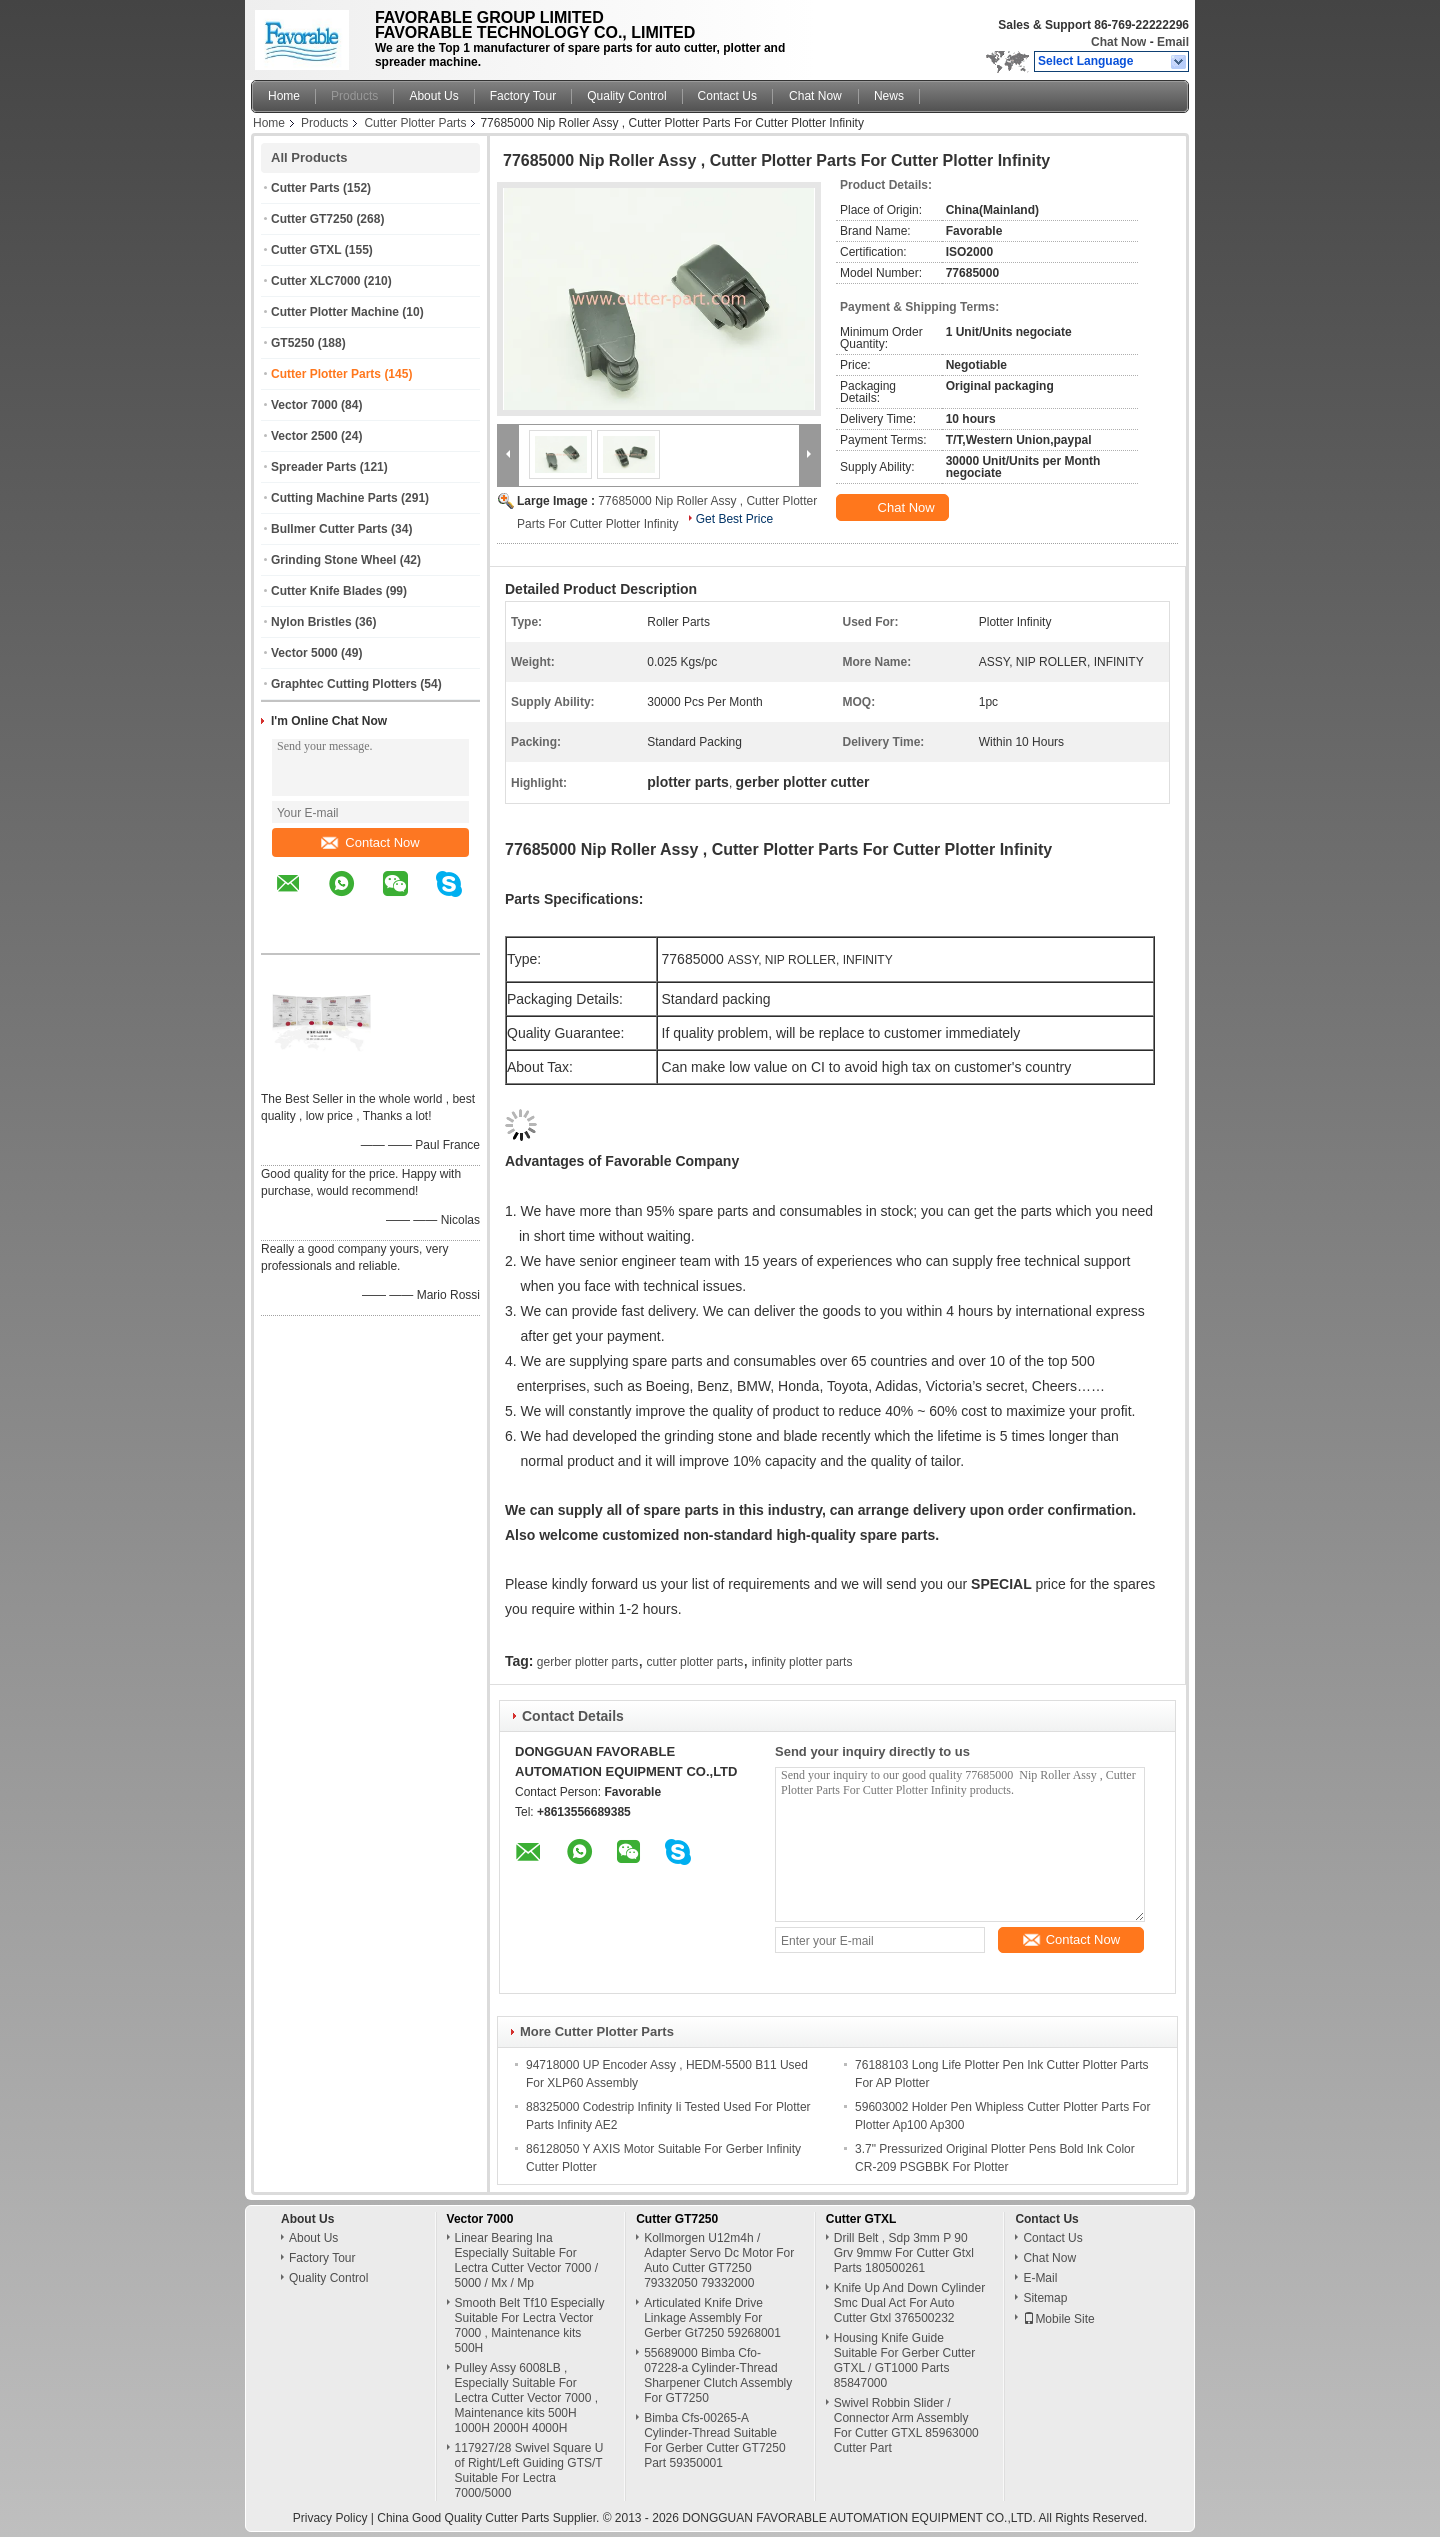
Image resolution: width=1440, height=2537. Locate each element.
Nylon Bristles (311, 622)
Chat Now (1118, 42)
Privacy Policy (330, 2518)
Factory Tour (523, 96)
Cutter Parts (305, 188)
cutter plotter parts (695, 1662)
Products (354, 96)
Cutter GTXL (306, 250)
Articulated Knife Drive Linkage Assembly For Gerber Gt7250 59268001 (712, 2318)
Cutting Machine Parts (334, 498)
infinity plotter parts (802, 1662)
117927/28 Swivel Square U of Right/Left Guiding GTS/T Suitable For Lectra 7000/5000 (529, 2470)
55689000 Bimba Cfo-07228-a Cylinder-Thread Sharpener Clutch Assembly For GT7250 (718, 2375)
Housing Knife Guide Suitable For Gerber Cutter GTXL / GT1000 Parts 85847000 (904, 2360)
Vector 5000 (304, 653)
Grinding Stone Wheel (333, 560)
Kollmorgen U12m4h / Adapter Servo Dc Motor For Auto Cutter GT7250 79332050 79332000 (719, 2260)
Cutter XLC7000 (315, 281)
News (889, 96)
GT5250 (292, 343)
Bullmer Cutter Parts (329, 529)
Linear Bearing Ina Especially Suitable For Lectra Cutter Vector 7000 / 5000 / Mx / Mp (526, 2260)
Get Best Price (734, 519)
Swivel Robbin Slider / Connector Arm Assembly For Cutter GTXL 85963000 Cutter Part (906, 2425)
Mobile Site (1058, 2319)
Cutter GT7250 (312, 219)
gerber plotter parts (587, 1662)
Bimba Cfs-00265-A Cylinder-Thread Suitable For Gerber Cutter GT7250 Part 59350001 (714, 2440)
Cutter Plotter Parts (415, 123)
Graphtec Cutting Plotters (344, 684)
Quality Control (626, 96)
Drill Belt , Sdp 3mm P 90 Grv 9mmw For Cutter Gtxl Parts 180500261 (904, 2253)
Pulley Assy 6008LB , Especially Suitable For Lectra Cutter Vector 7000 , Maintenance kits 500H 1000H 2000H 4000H (526, 2398)
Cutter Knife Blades (326, 591)
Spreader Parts (313, 467)
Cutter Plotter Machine (335, 312)
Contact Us (727, 96)
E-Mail (1040, 2278)
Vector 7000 (304, 405)
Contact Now (370, 842)
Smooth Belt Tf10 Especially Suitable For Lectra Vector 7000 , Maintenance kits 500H (530, 2325)
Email (1173, 42)
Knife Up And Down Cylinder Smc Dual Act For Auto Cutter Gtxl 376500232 (909, 2303)
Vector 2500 (304, 436)
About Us (433, 96)
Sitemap (1045, 2298)
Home (284, 96)
